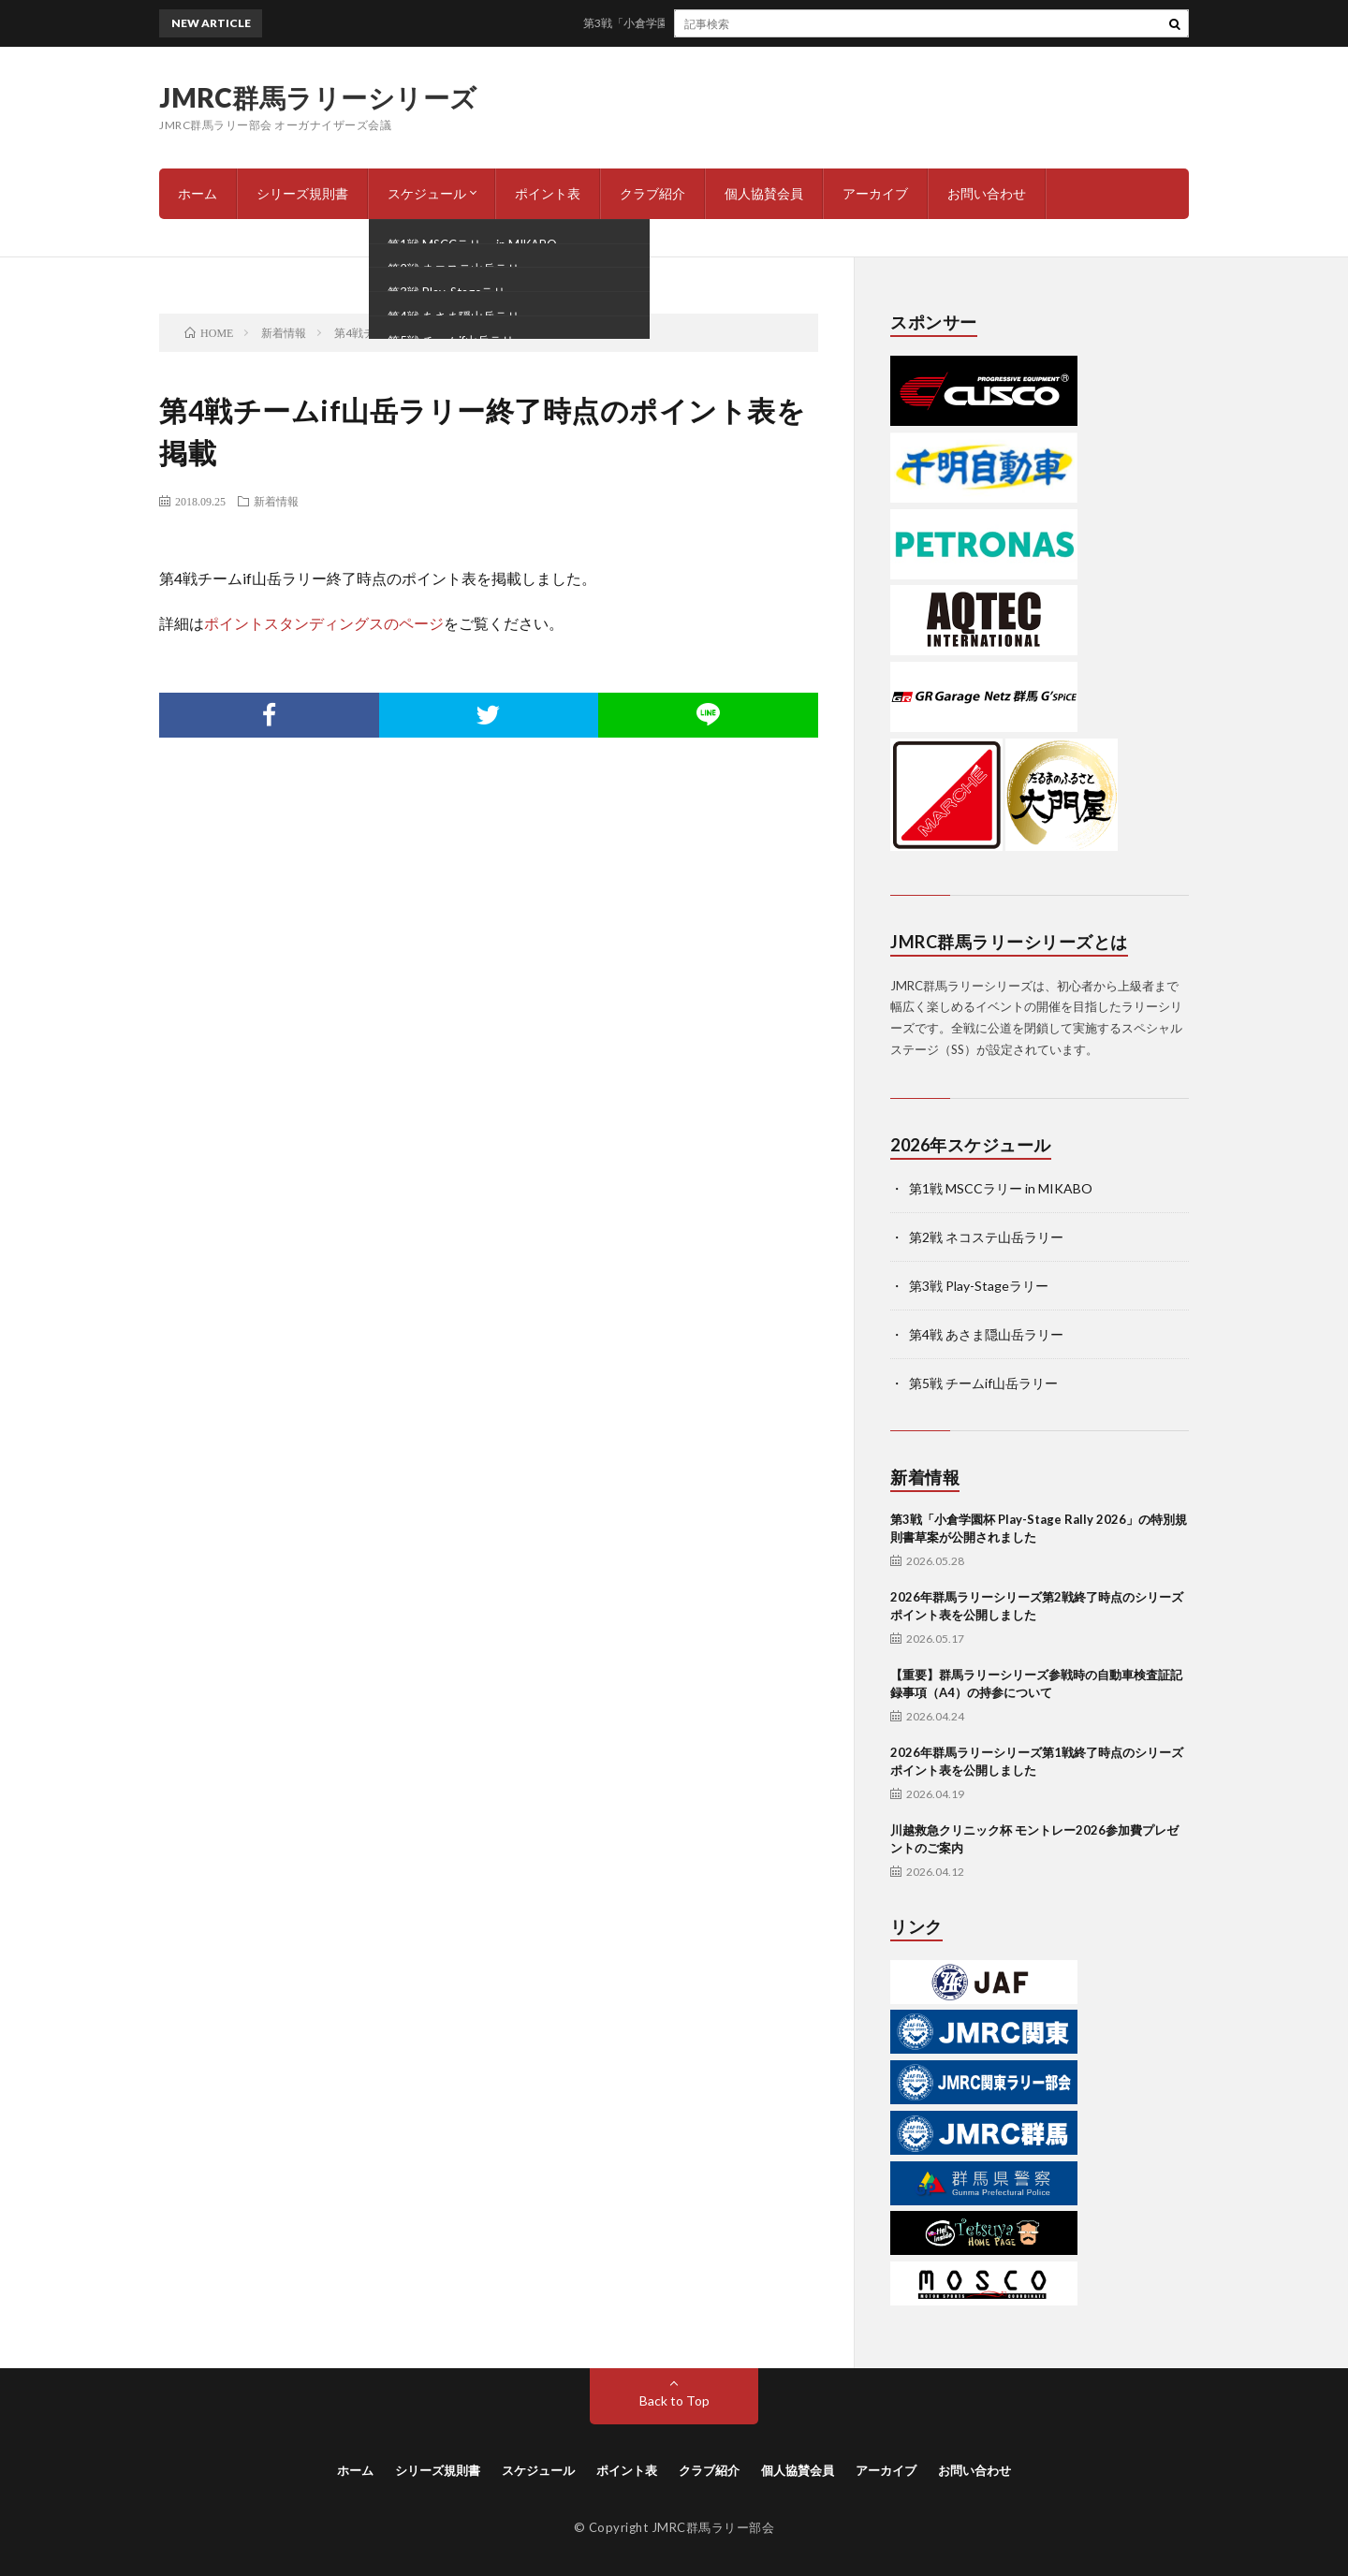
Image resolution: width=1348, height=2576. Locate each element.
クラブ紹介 (652, 193)
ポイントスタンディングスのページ (324, 623)
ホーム (197, 193)
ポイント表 (547, 193)
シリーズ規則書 (302, 193)
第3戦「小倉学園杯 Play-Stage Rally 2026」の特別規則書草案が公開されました (791, 23)
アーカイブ (875, 193)
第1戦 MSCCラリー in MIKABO (1000, 1188)
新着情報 (276, 500)
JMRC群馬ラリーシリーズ (318, 97)
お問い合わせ (986, 193)
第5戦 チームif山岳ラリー (983, 1383)
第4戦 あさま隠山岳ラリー (986, 1334)
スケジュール (427, 193)
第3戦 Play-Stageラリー (978, 1286)
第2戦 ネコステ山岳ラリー (986, 1237)
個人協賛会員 (764, 193)
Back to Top (674, 2400)
